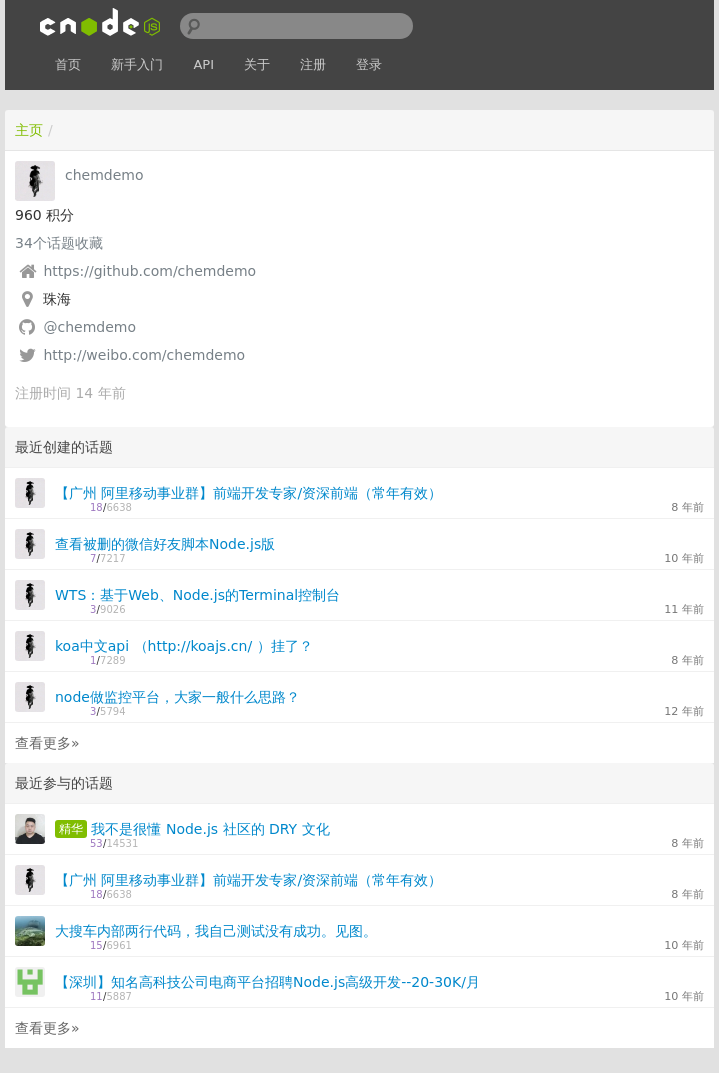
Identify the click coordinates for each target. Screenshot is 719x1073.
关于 (257, 64)
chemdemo (104, 175)
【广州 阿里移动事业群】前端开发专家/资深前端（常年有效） (248, 493)
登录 (369, 64)
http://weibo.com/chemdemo (144, 355)
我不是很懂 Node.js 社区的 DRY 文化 (210, 829)
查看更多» (47, 743)
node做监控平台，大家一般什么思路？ (177, 697)
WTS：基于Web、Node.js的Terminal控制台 (197, 595)
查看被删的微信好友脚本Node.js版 (165, 544)
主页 (29, 130)
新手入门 (137, 64)
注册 (313, 64)
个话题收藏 (59, 243)
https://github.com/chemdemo (149, 271)
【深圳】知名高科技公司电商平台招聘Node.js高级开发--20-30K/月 (267, 982)
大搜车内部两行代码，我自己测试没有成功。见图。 (216, 931)
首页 (68, 64)
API (203, 64)
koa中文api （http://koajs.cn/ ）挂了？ (184, 646)
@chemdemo (89, 327)
